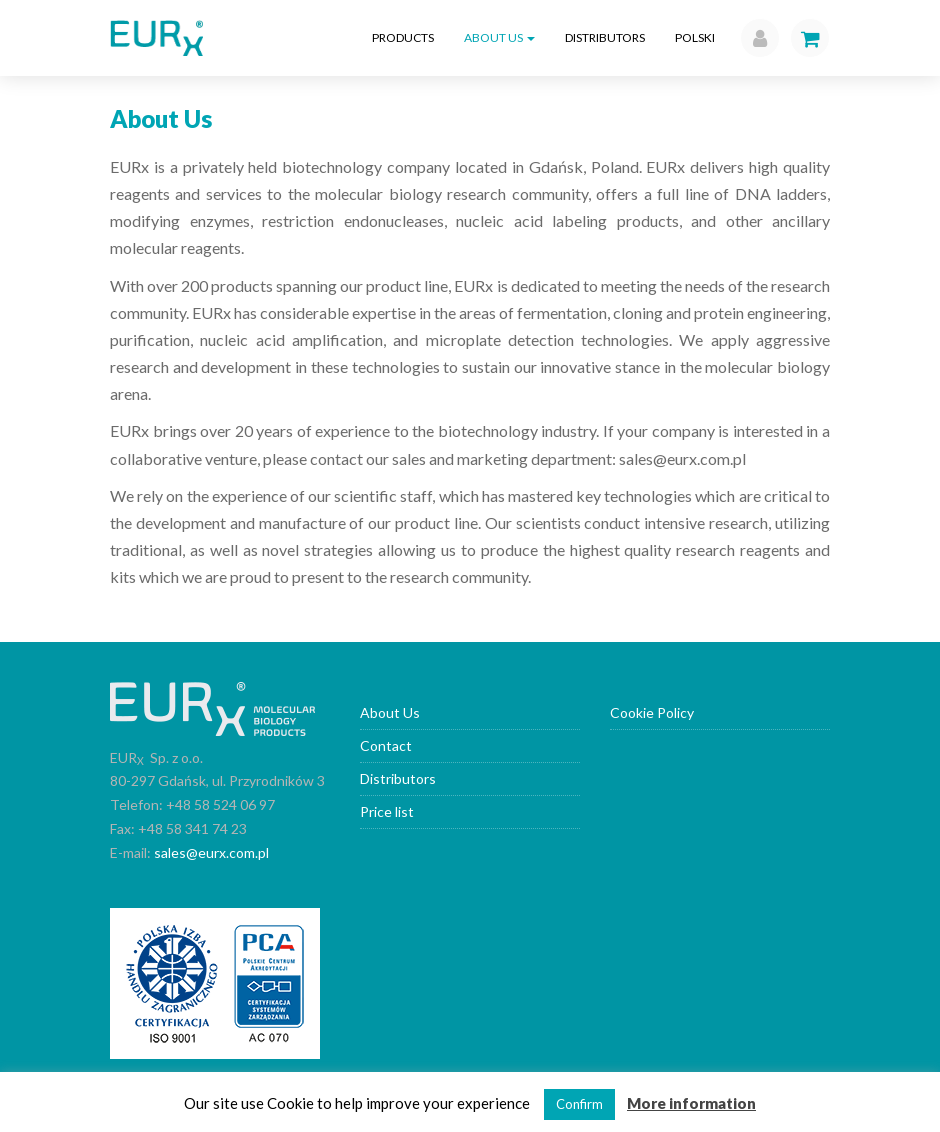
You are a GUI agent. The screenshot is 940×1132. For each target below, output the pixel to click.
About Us (499, 37)
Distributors (605, 37)
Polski (695, 37)
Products (403, 37)
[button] (755, 38)
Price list (387, 811)
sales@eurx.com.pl (211, 852)
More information (691, 1103)
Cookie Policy (652, 712)
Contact (386, 745)
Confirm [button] (579, 1104)
